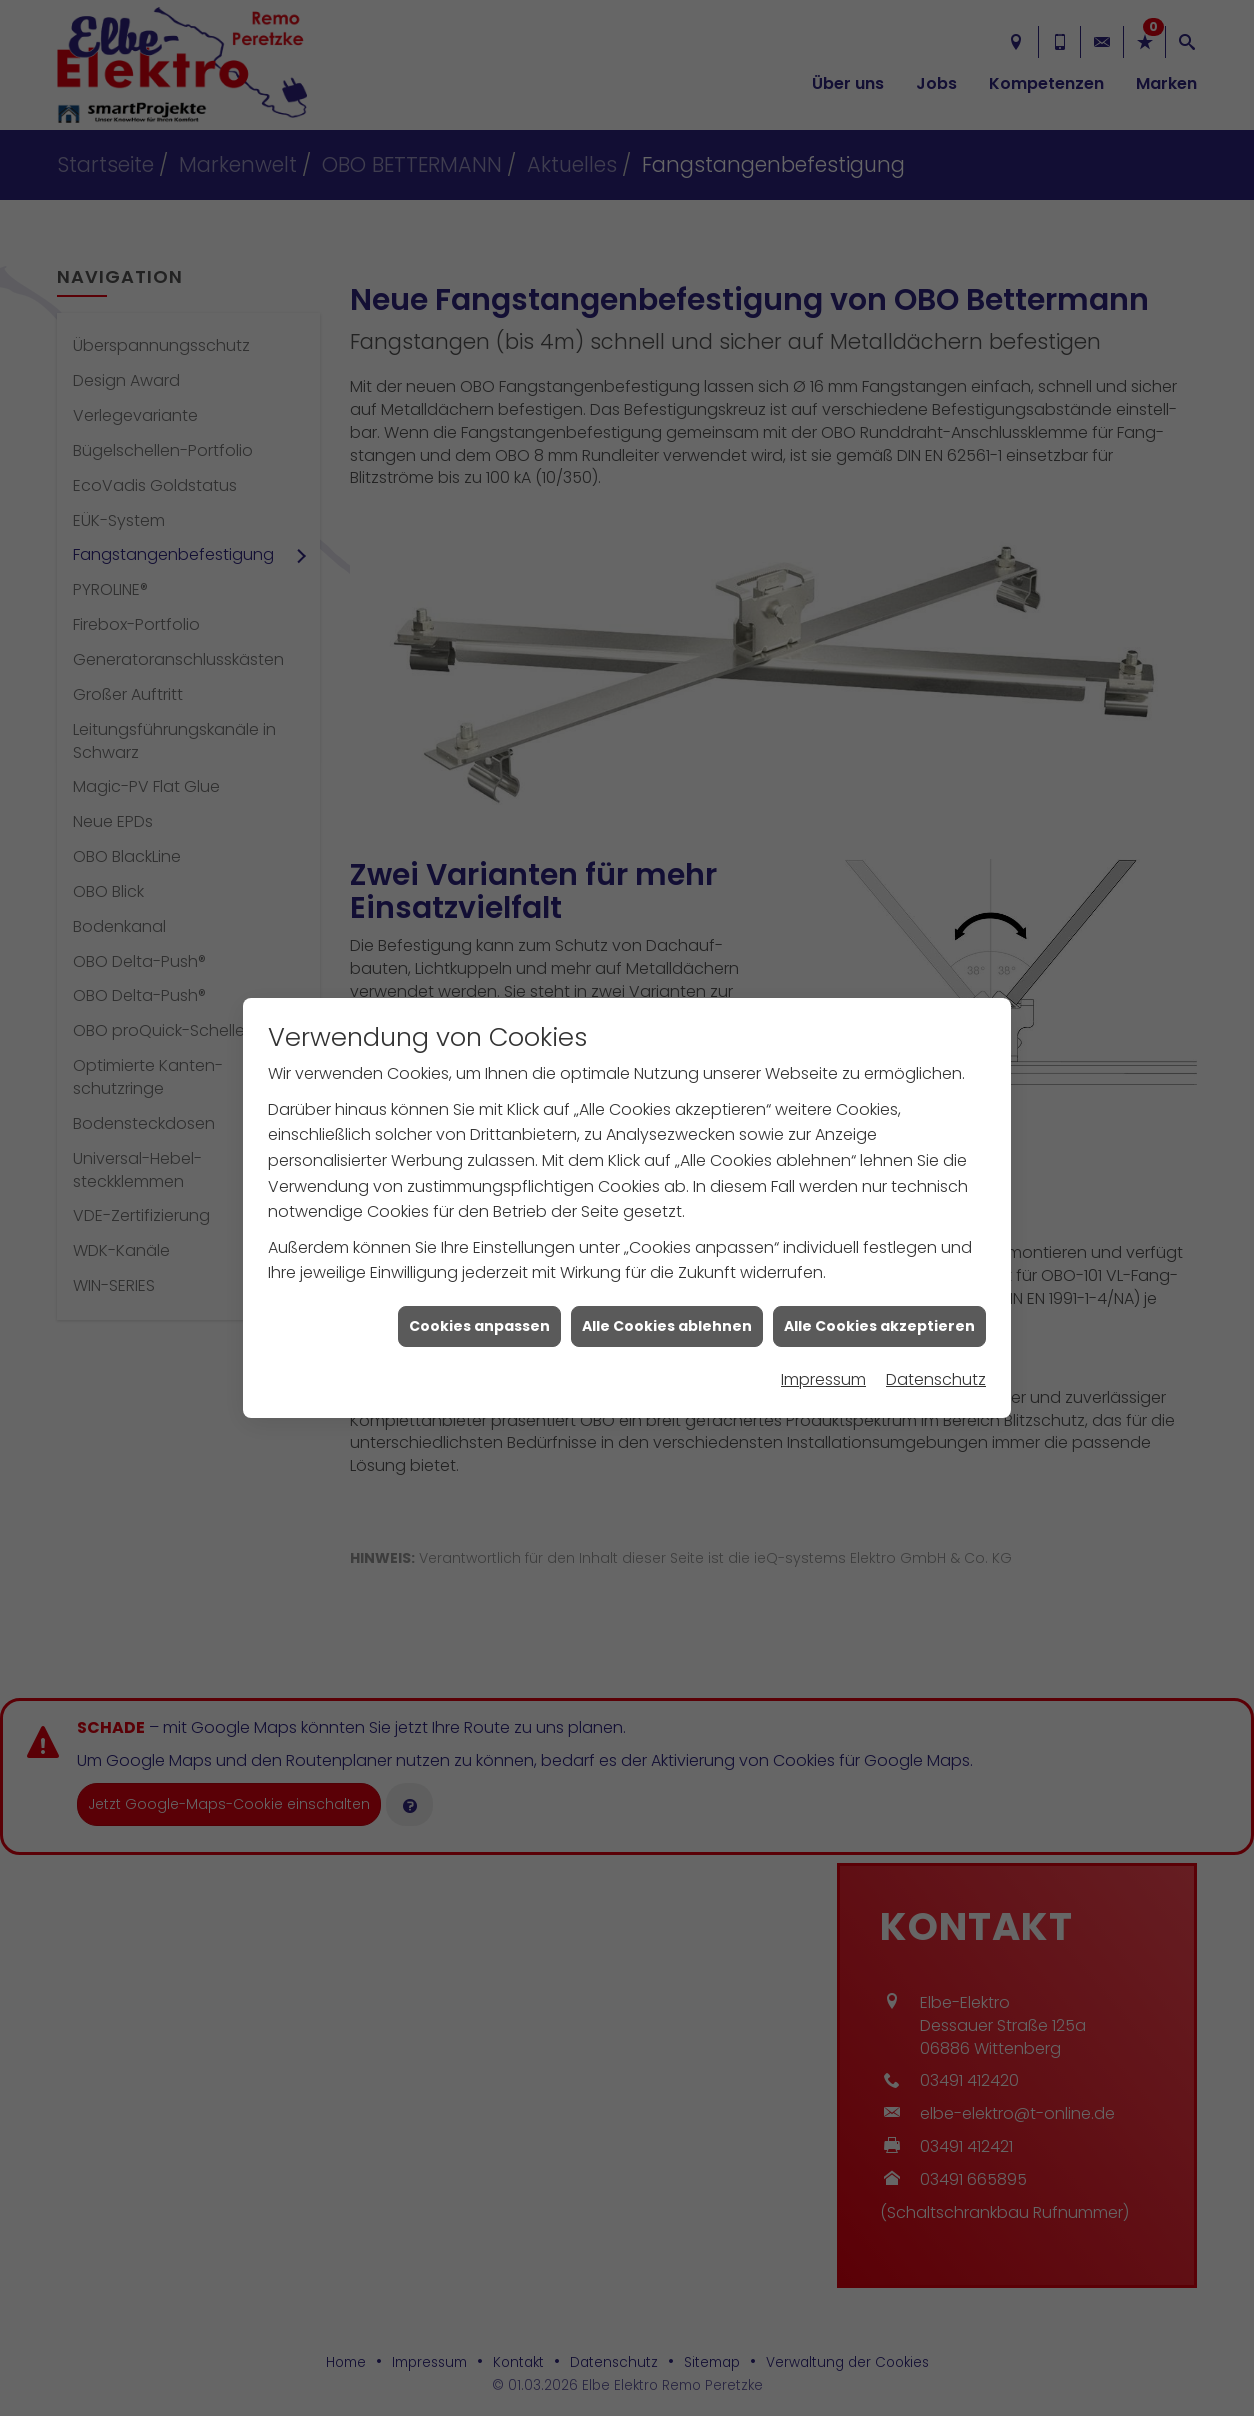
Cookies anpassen (479, 1279)
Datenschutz (936, 1332)
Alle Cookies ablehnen (667, 1279)
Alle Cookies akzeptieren (879, 1279)
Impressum (823, 1332)
